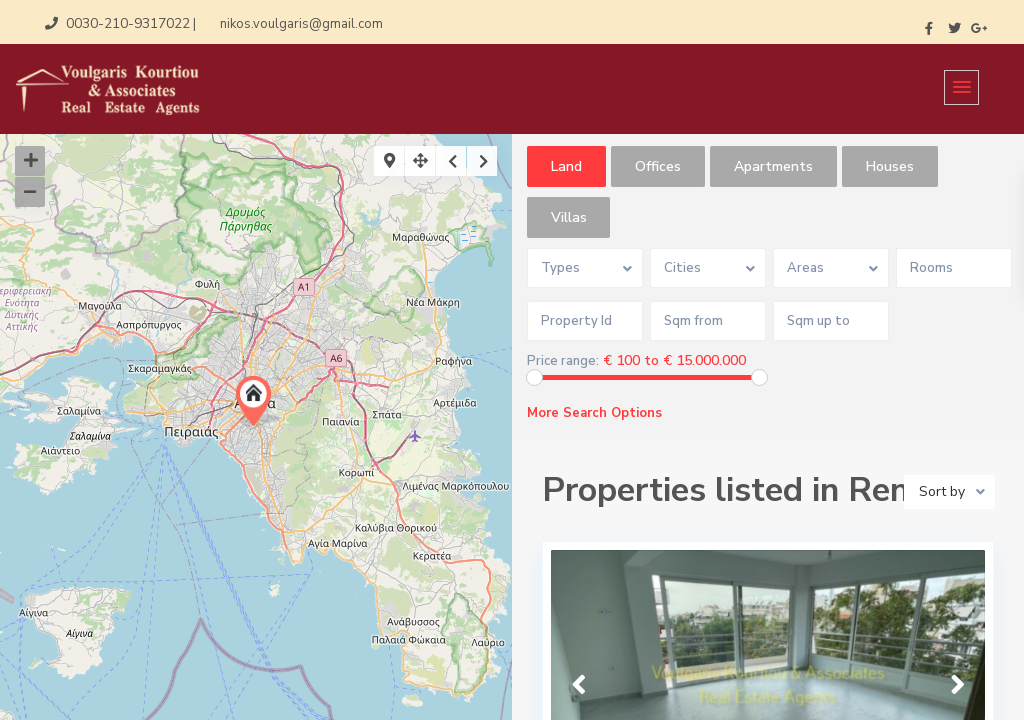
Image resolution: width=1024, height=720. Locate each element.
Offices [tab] (658, 166)
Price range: (563, 361)
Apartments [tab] (773, 166)
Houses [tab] (890, 166)
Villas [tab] (569, 217)
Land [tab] (566, 166)
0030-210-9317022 (128, 23)
